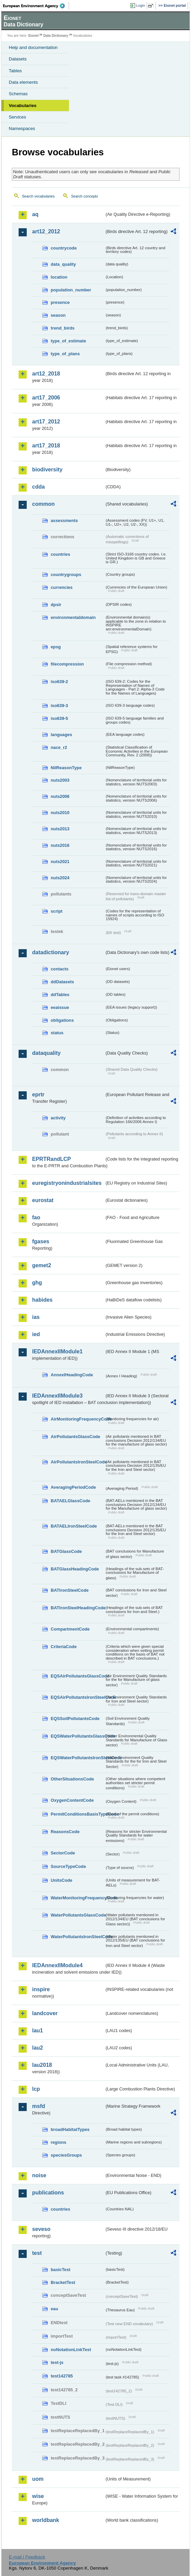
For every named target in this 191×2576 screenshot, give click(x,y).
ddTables (60, 994)
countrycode (64, 248)
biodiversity (47, 469)
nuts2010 (60, 812)
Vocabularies (23, 105)
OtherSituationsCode (72, 1778)
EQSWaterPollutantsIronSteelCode (77, 1757)
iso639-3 (59, 705)
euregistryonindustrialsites (66, 1183)
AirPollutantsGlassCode (75, 1436)
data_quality (63, 264)
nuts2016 (60, 845)
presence (60, 302)
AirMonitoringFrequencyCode (77, 1419)
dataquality (46, 1053)
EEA (36, 5)
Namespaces (22, 128)
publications (48, 2192)
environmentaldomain (73, 617)
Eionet (33, 35)
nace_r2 (59, 747)
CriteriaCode (64, 1646)
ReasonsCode (65, 1831)
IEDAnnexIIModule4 (57, 1965)
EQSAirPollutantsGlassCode (77, 1676)
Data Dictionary (55, 35)
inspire (41, 1989)
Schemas (18, 93)
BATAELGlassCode (70, 1500)
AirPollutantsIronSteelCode (77, 1461)
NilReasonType (66, 767)
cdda (38, 487)
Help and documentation (33, 47)
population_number (71, 289)
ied (36, 1334)
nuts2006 (60, 796)
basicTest (60, 2269)
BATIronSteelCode (70, 1590)
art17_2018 (46, 445)
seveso (41, 2229)
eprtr (38, 1094)
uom (38, 2479)
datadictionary (50, 952)
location (59, 277)
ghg (37, 1282)
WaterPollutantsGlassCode (77, 1915)
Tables (15, 70)
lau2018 (42, 2065)
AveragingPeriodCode (73, 1487)
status (57, 1032)
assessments (64, 520)
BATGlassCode (66, 1551)
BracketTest (63, 2282)
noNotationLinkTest (71, 2349)
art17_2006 (46, 397)
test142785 (62, 2375)
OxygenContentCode (72, 1800)
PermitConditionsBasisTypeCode (77, 1814)
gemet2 (41, 1265)
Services (17, 117)
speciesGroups (66, 2155)
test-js (57, 2362)
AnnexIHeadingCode (72, 1374)
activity (58, 1117)
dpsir (56, 604)
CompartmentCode (70, 1629)
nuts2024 (60, 877)
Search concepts (84, 196)
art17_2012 (46, 421)
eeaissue (60, 1007)
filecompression (67, 664)
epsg (56, 646)
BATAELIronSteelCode (74, 1526)
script (57, 911)
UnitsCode (61, 1880)
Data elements (23, 82)
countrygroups (66, 574)
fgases (40, 1241)
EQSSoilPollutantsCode (75, 1718)
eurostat (42, 1200)
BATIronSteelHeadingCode (77, 1607)
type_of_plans (65, 353)
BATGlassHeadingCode (75, 1568)
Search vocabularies (38, 196)
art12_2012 (46, 231)
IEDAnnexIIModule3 (57, 1396)
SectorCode (63, 1852)
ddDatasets (62, 981)
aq (35, 214)
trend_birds (62, 328)
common (43, 504)
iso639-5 (59, 718)
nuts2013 (60, 828)
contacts (60, 968)
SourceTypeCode (68, 1866)
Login (140, 5)
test (37, 2253)
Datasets (18, 58)
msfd (38, 2106)
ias (36, 1317)
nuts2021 (60, 861)
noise (39, 2175)
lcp (36, 2089)
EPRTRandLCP (51, 1159)
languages (61, 734)
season (58, 315)
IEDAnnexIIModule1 (57, 1351)
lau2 (37, 2048)
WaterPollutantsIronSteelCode (77, 1936)
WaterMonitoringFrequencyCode (77, 1897)
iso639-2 (59, 681)
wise (38, 2496)
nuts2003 (60, 780)
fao (36, 1217)
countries (60, 554)
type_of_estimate (68, 340)
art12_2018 (46, 373)
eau (54, 2308)
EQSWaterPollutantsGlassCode (77, 1736)
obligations (62, 1020)
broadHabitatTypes (70, 2129)
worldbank (45, 2520)
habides (42, 1300)
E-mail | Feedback (27, 2556)
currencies (62, 587)
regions (58, 2142)
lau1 (37, 2030)
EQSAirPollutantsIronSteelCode (77, 1697)
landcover (45, 2013)
